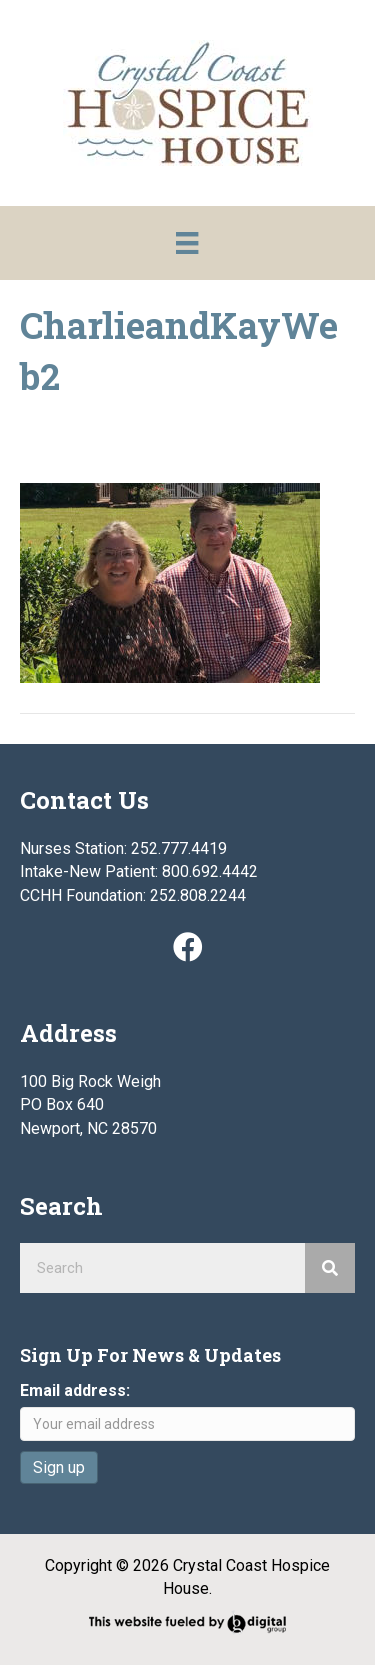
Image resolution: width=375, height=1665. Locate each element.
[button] (188, 947)
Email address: (75, 1390)
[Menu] (187, 243)
